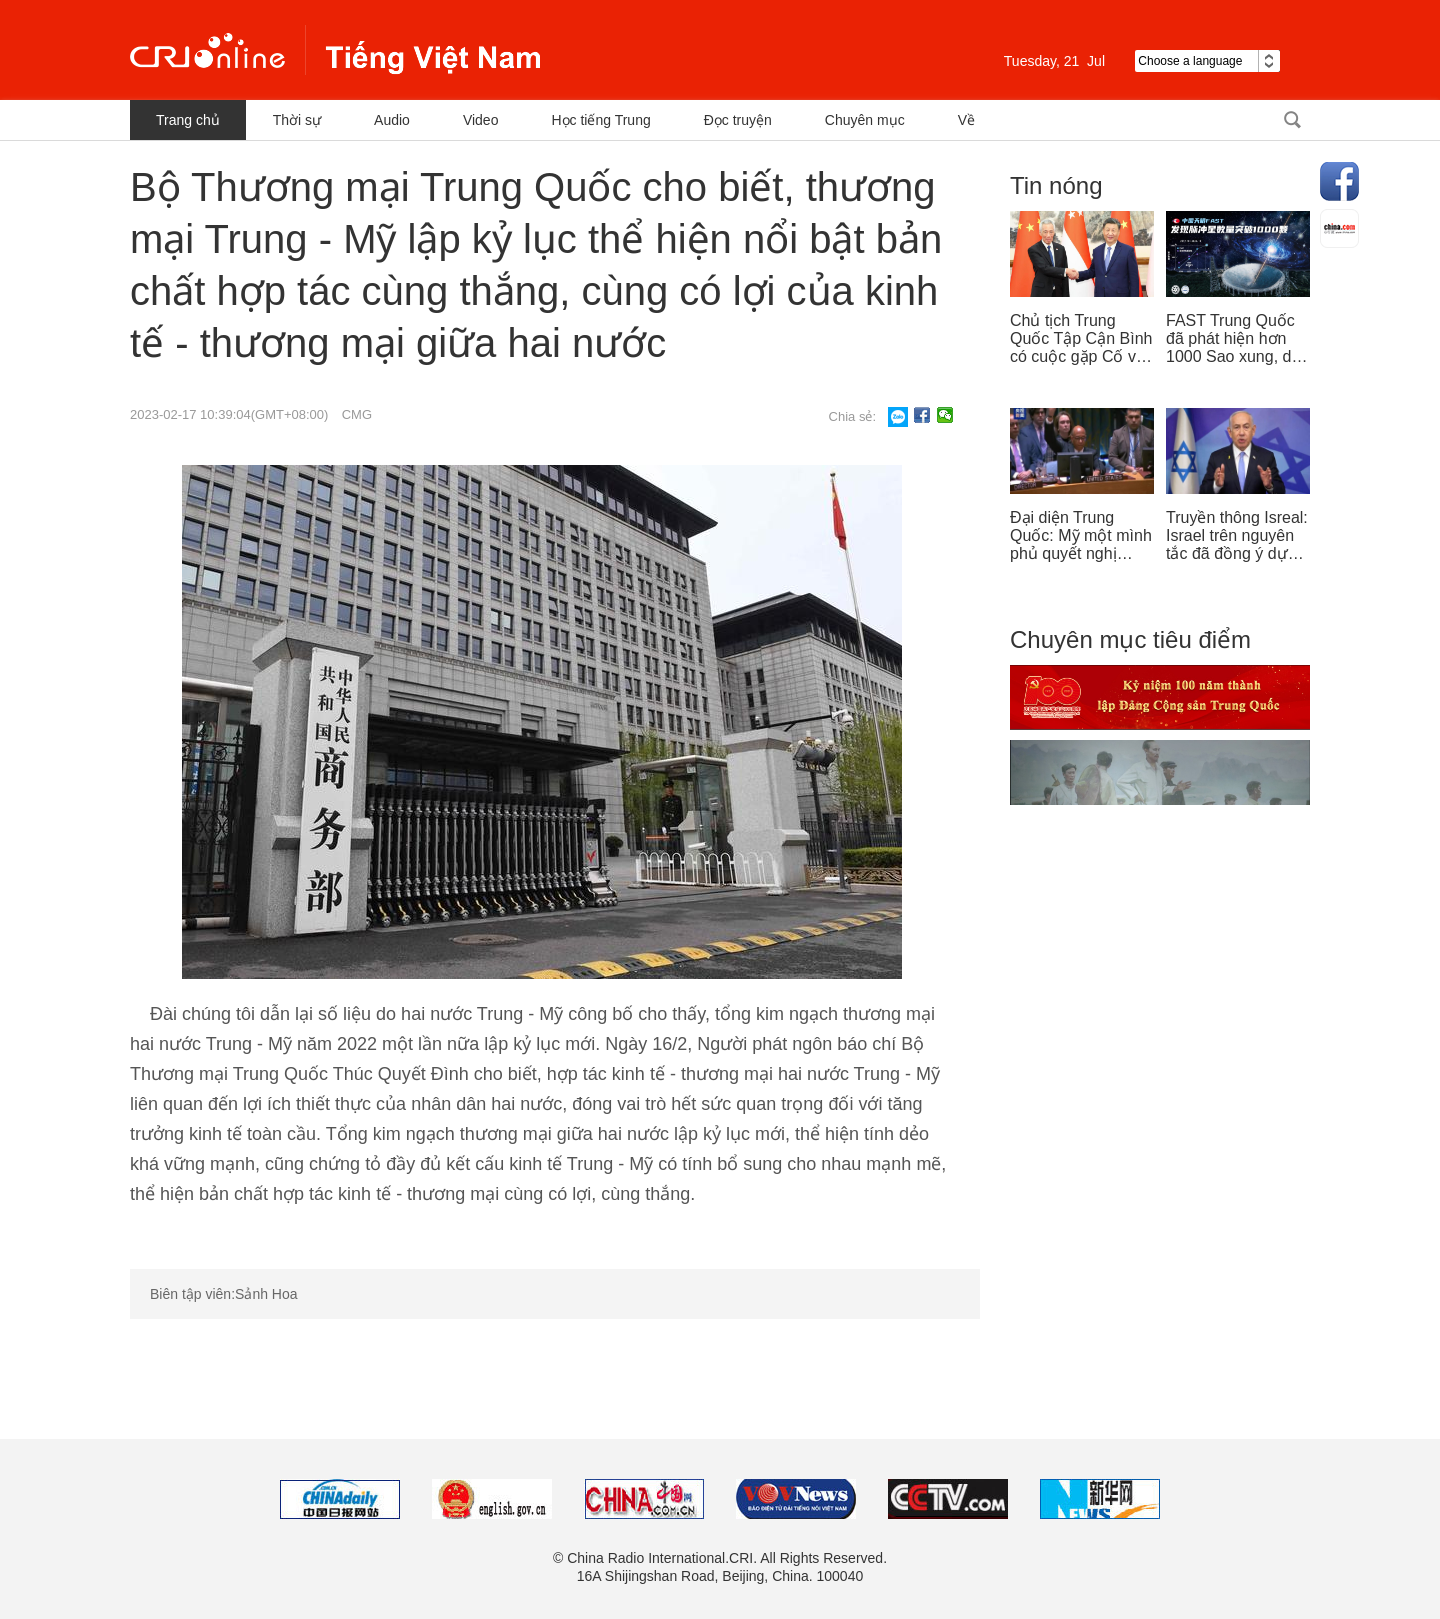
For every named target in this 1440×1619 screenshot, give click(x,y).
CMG (357, 414)
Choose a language (1207, 61)
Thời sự (297, 120)
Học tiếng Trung (600, 120)
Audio (392, 120)
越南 (335, 50)
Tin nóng (1056, 185)
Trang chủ (188, 120)
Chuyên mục (865, 120)
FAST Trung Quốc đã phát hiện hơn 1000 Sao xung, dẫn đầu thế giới (1237, 339)
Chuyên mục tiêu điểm (1130, 639)
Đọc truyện (738, 120)
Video (481, 120)
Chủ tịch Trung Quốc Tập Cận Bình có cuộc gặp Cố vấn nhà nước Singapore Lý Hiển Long (1082, 339)
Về (966, 120)
